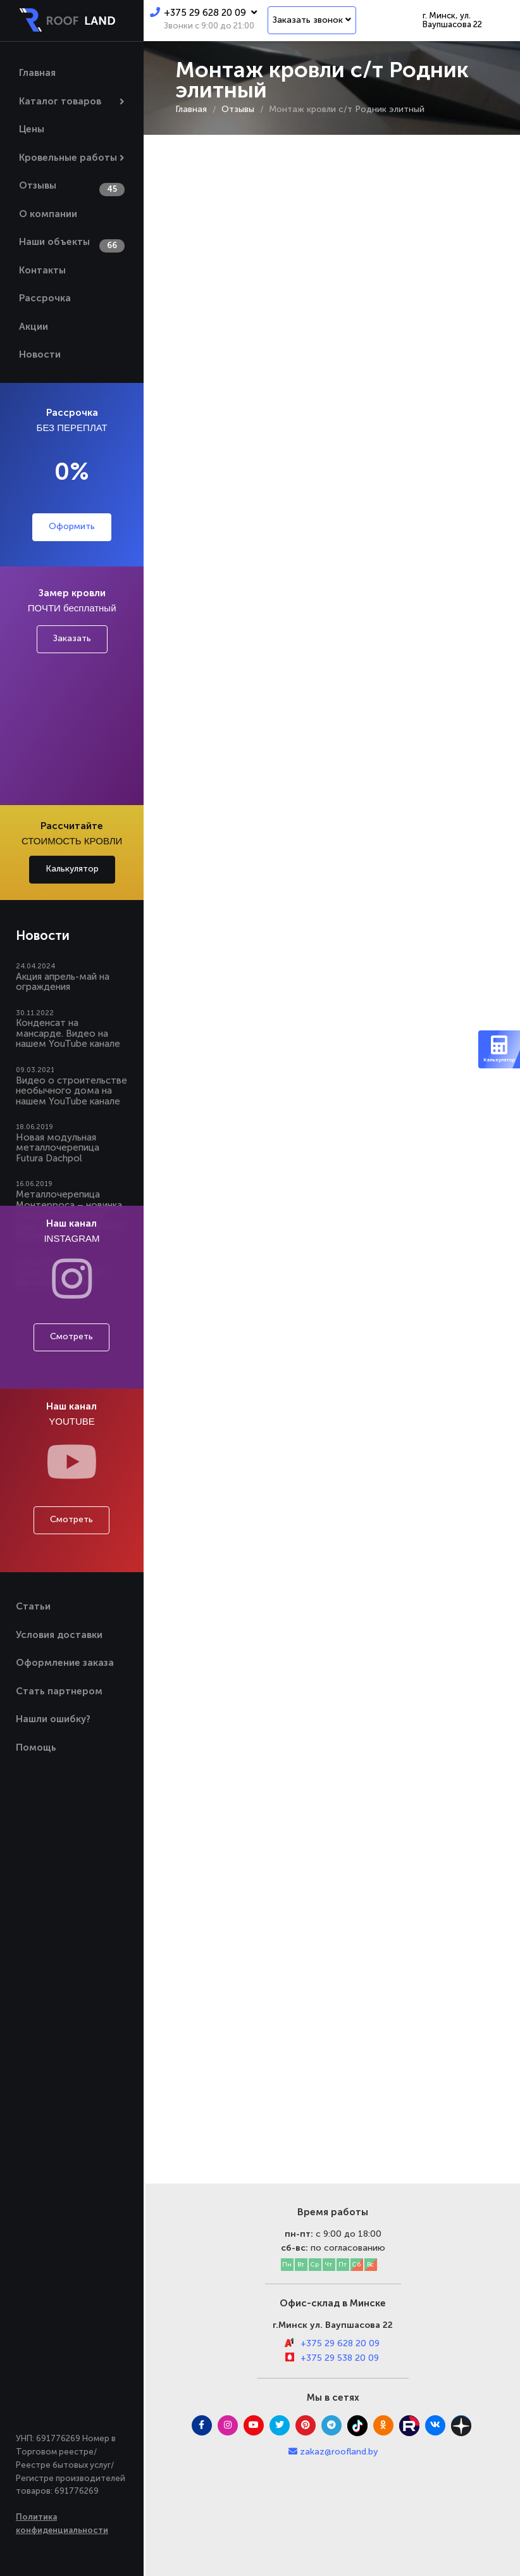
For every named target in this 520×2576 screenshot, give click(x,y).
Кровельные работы (68, 157)
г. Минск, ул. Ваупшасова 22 (452, 20)
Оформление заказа (65, 1662)
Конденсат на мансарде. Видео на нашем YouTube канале (68, 1033)
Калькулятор (72, 868)
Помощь (36, 1747)
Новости (40, 354)
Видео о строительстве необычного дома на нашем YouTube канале (71, 1091)
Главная (37, 72)
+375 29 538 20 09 (339, 2358)
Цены (31, 129)
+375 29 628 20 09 (203, 12)
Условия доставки (59, 1635)
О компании (48, 214)
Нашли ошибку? (53, 1719)
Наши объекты (54, 241)
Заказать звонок (312, 20)
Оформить (72, 526)
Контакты (42, 270)
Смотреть (71, 1336)
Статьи (33, 1606)
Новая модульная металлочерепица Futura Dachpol (57, 1148)
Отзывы (37, 185)
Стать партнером (59, 1691)
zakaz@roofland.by (339, 2451)
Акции (33, 326)
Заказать (72, 638)
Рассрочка (45, 298)
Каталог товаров (60, 101)
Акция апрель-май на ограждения (62, 982)
